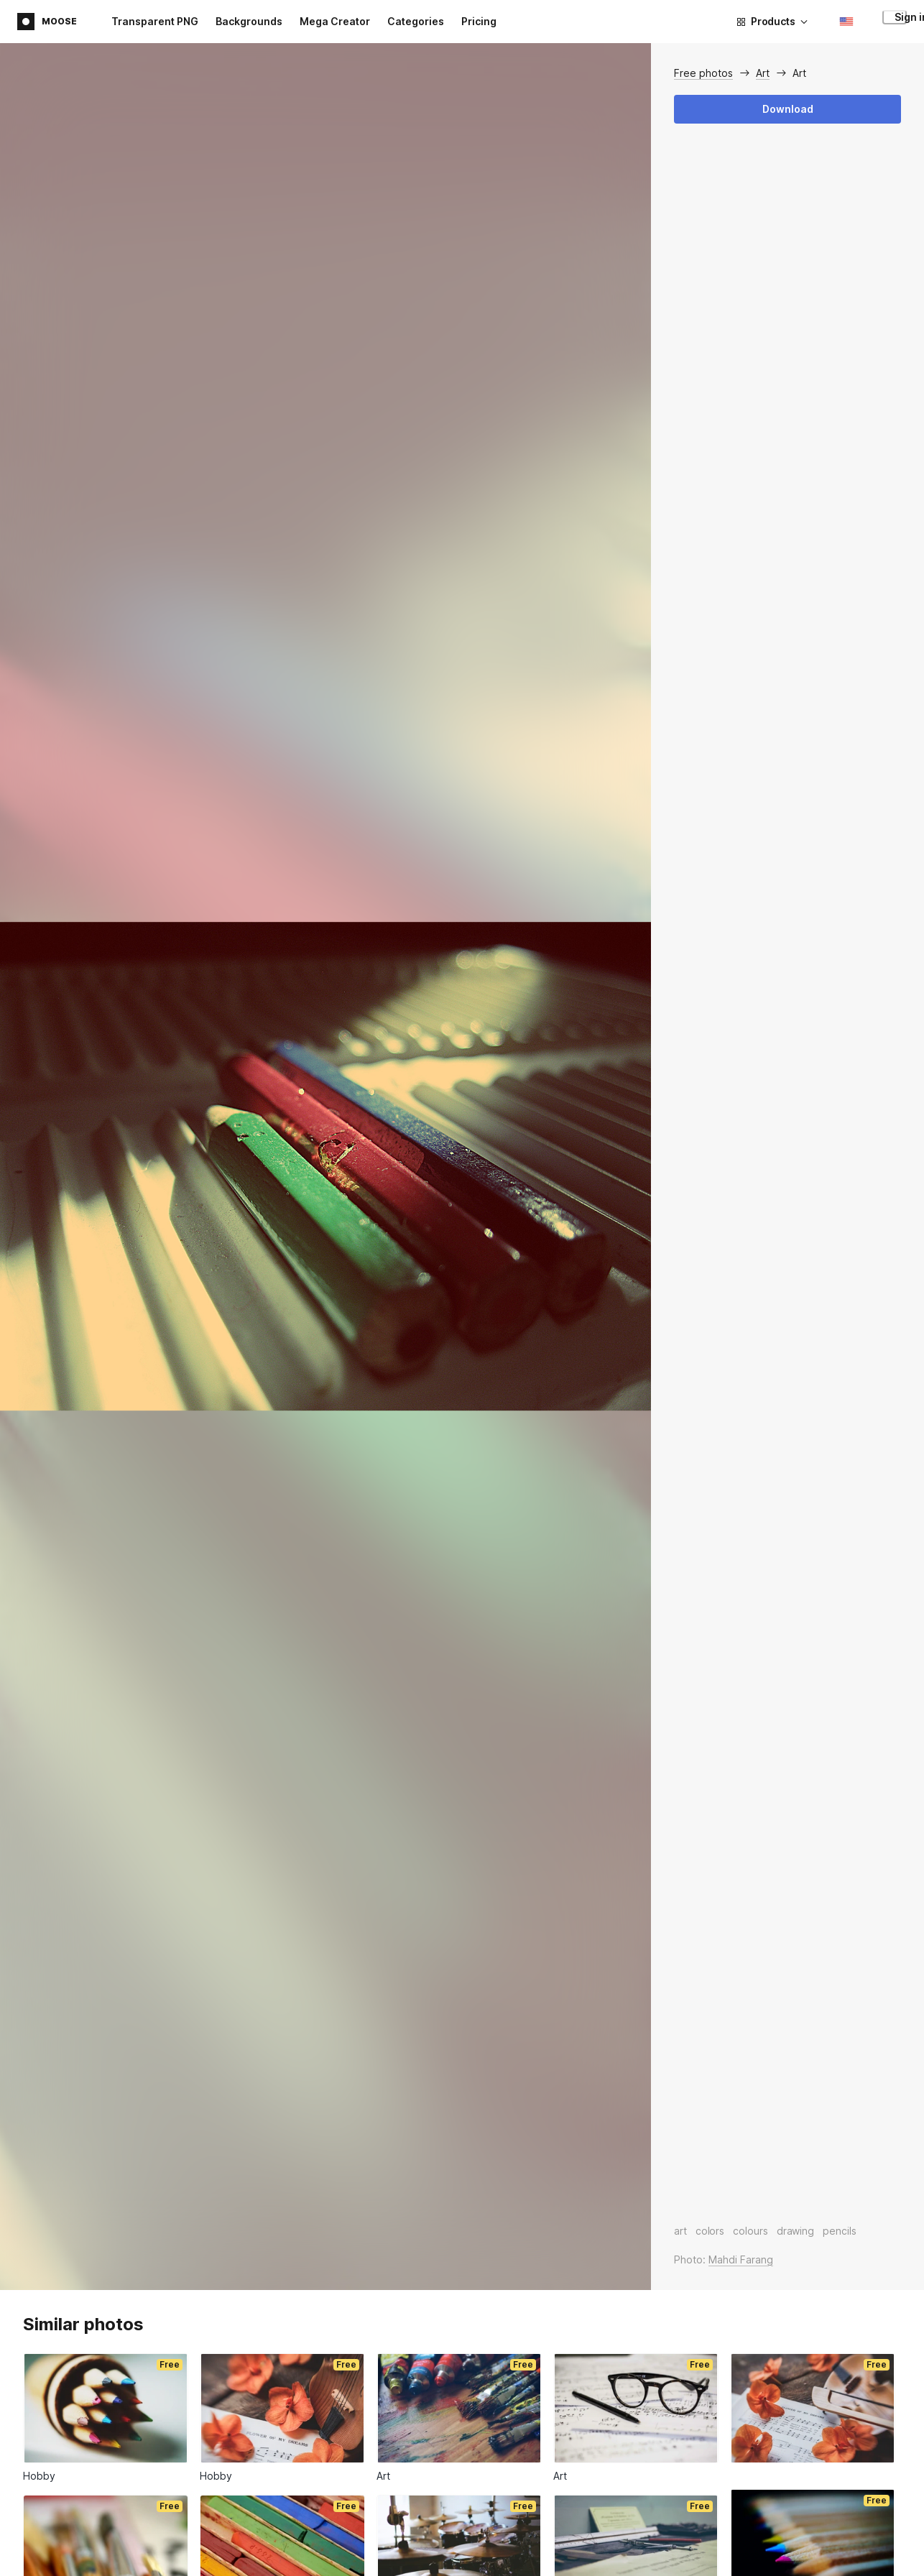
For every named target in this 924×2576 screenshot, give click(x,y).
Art (763, 73)
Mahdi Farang (740, 2259)
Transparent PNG (154, 21)
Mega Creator (335, 21)
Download (787, 109)
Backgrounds (249, 21)
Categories (415, 21)
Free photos (703, 73)
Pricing (478, 21)
